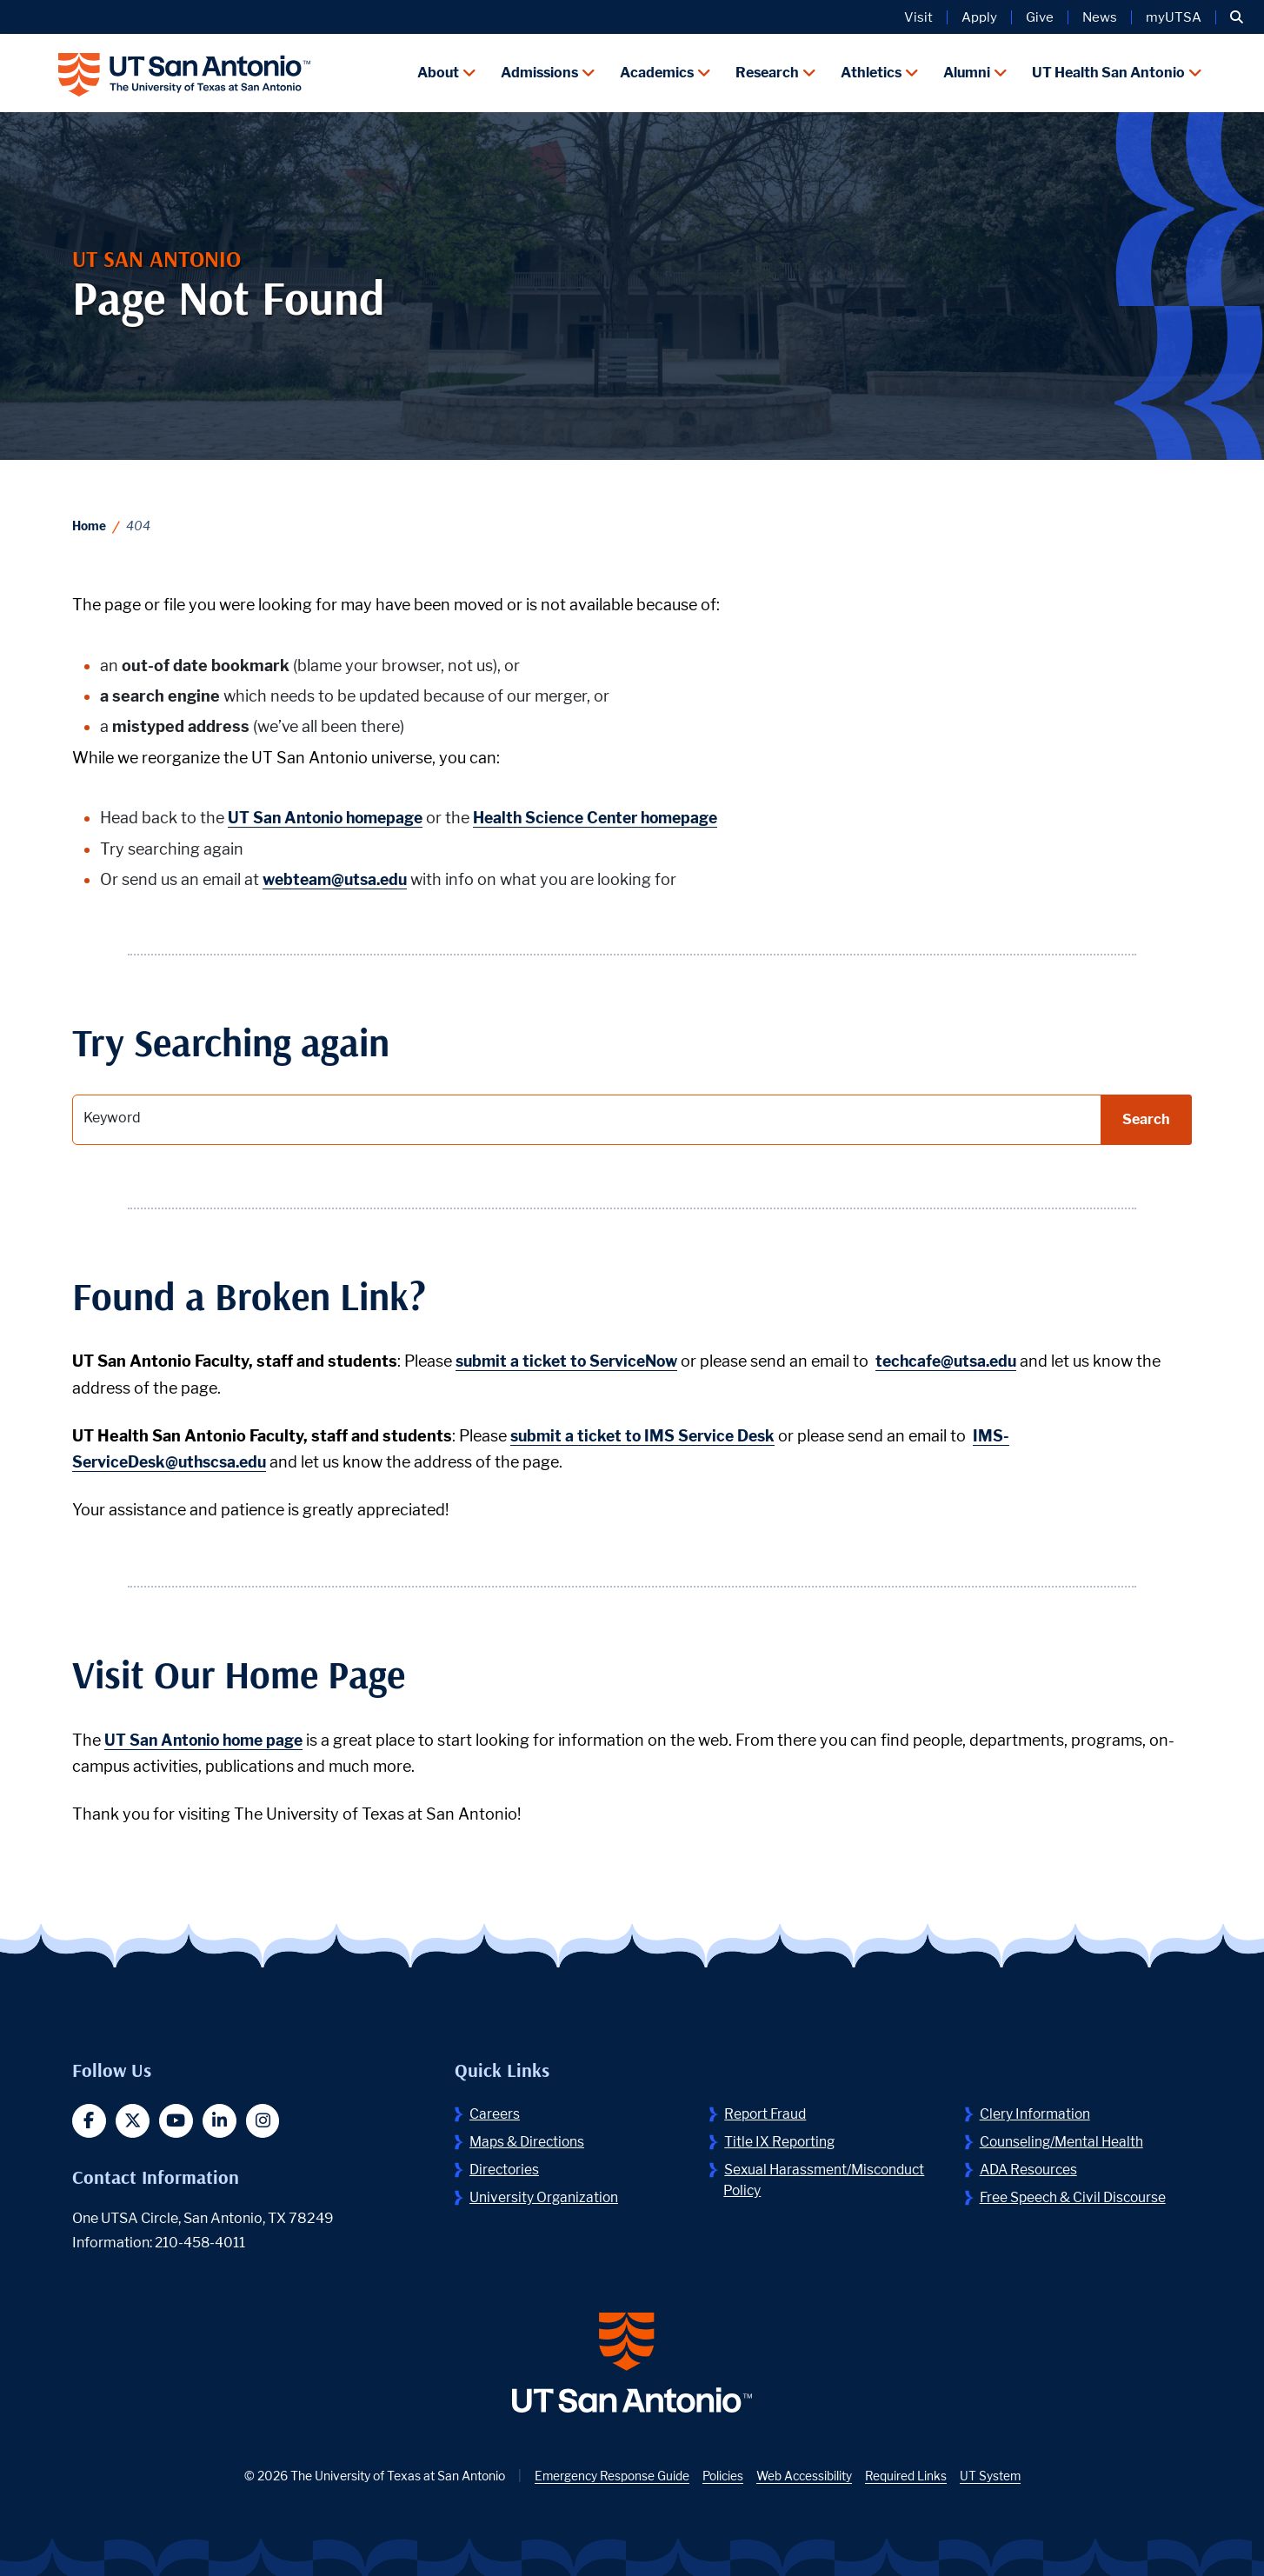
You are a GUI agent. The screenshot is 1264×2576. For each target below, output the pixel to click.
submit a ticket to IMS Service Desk (647, 1433)
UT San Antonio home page (207, 1737)
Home (89, 523)
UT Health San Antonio (1108, 71)
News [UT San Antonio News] (1099, 17)
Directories (505, 2167)
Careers (494, 2111)
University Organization (544, 2195)
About (438, 71)
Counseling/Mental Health (1063, 2139)
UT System (994, 2476)
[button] (1236, 17)
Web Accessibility (805, 2476)
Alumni (966, 71)
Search (1146, 1116)
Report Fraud (766, 2111)
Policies (722, 2476)
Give (1040, 17)
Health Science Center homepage (610, 816)
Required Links (909, 2476)
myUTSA (1173, 17)
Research (767, 71)
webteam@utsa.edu (339, 877)
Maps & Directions (529, 2139)
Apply (979, 17)
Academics (657, 71)
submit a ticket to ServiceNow (571, 1359)
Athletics (871, 71)
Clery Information (1036, 2111)
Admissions (539, 71)
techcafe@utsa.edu (959, 1359)
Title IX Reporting (780, 2139)
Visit (918, 17)
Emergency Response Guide (609, 2476)
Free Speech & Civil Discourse (1075, 2195)
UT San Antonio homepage (329, 816)
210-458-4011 (201, 2241)
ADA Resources (1030, 2167)
